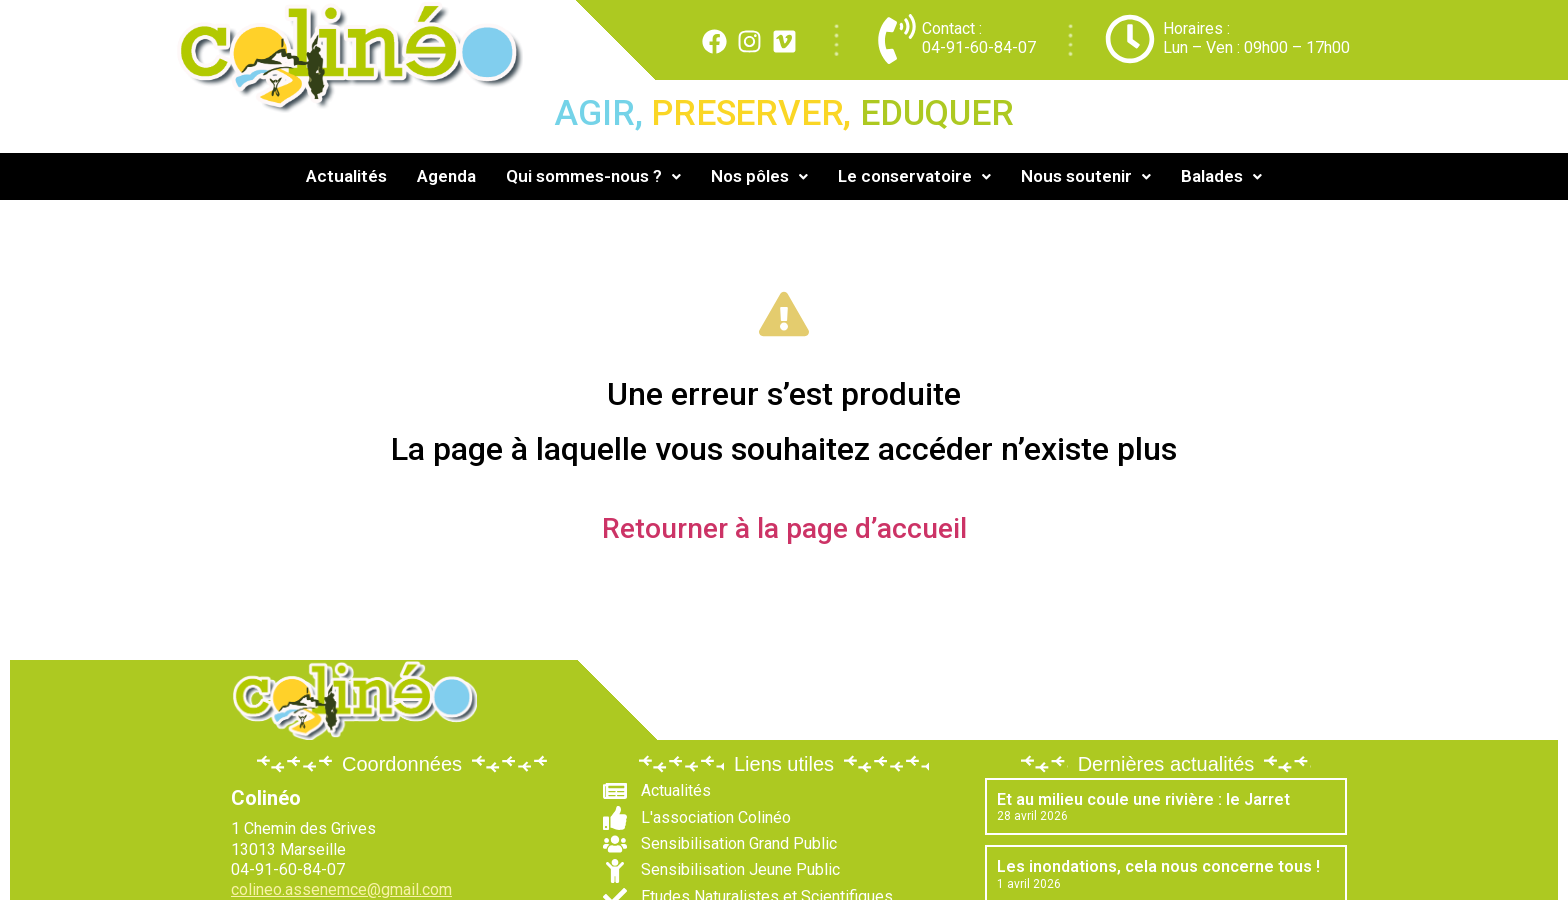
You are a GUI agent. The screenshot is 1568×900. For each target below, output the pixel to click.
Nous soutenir (1086, 176)
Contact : (952, 28)
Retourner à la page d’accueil (784, 528)
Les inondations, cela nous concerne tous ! (1158, 866)
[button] (593, 176)
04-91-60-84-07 (979, 47)
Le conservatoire (914, 176)
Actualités (346, 176)
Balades (1221, 176)
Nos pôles (759, 176)
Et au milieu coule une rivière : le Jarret (1143, 799)
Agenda (446, 176)
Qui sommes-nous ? (593, 176)
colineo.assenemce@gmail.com (341, 889)
